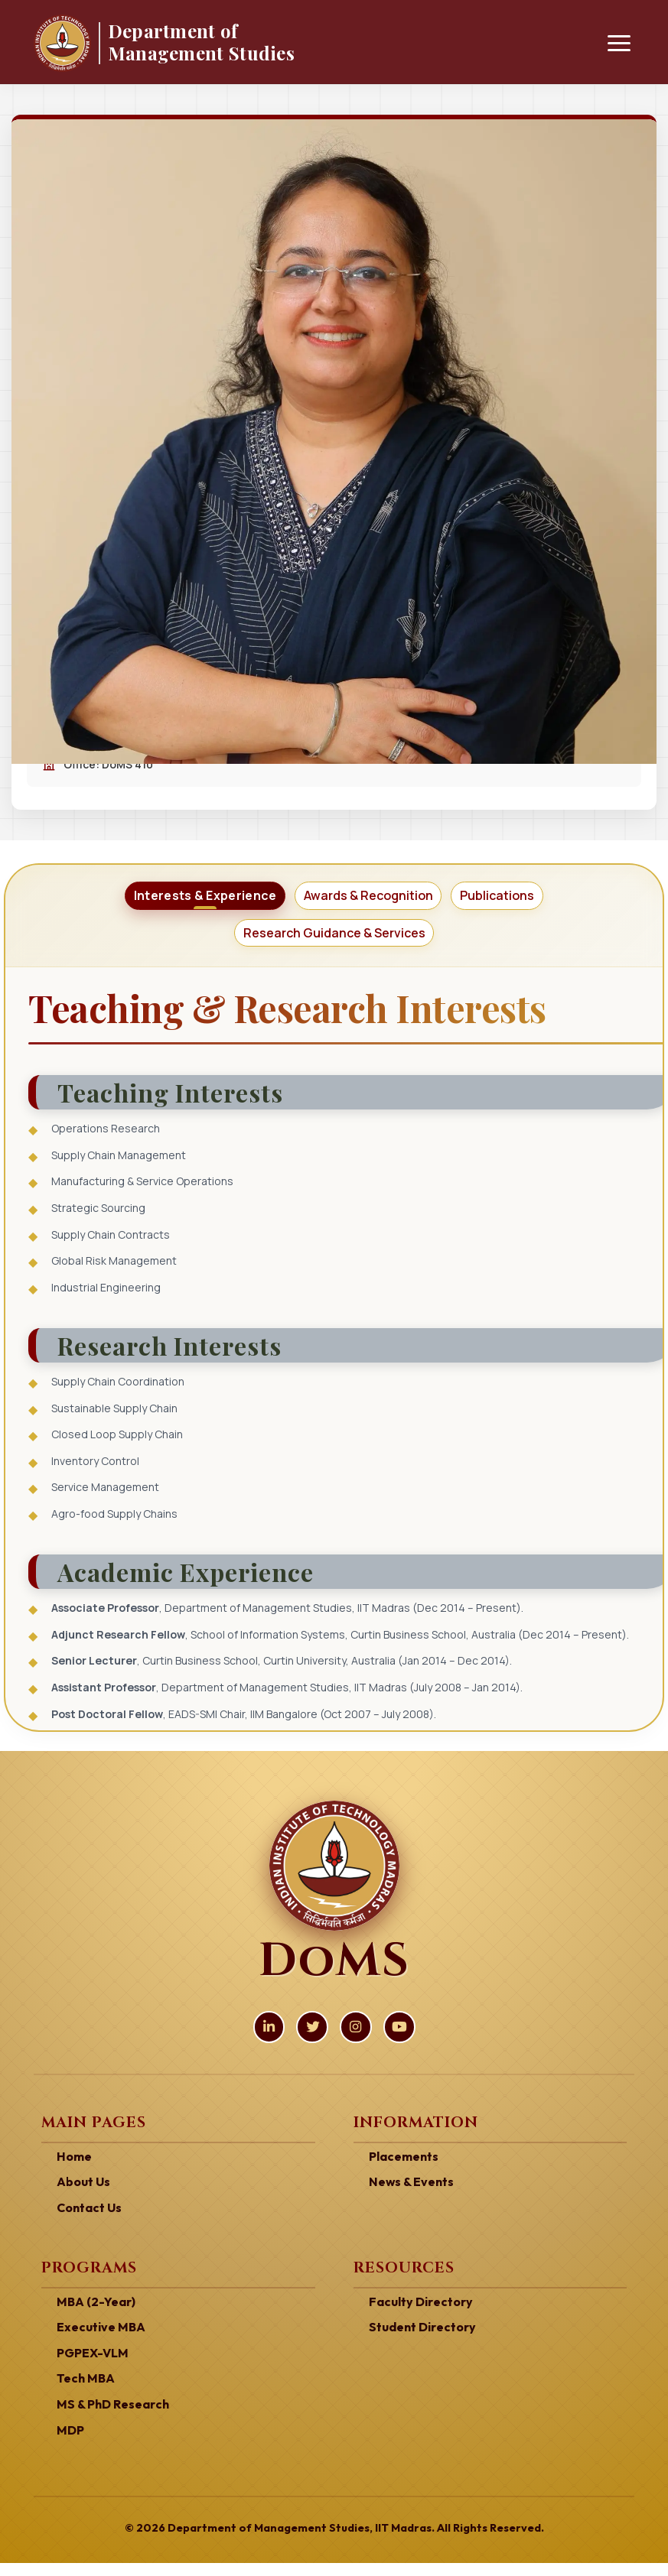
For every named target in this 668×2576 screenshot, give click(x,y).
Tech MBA (83, 2393)
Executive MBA (97, 2343)
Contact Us (87, 2226)
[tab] (184, 900)
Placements (401, 2176)
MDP (69, 2444)
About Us (81, 2200)
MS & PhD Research (109, 2418)
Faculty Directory (417, 2319)
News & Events (408, 2200)
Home (73, 2176)
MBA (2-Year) (92, 2319)
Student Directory (419, 2343)
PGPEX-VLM (90, 2369)
